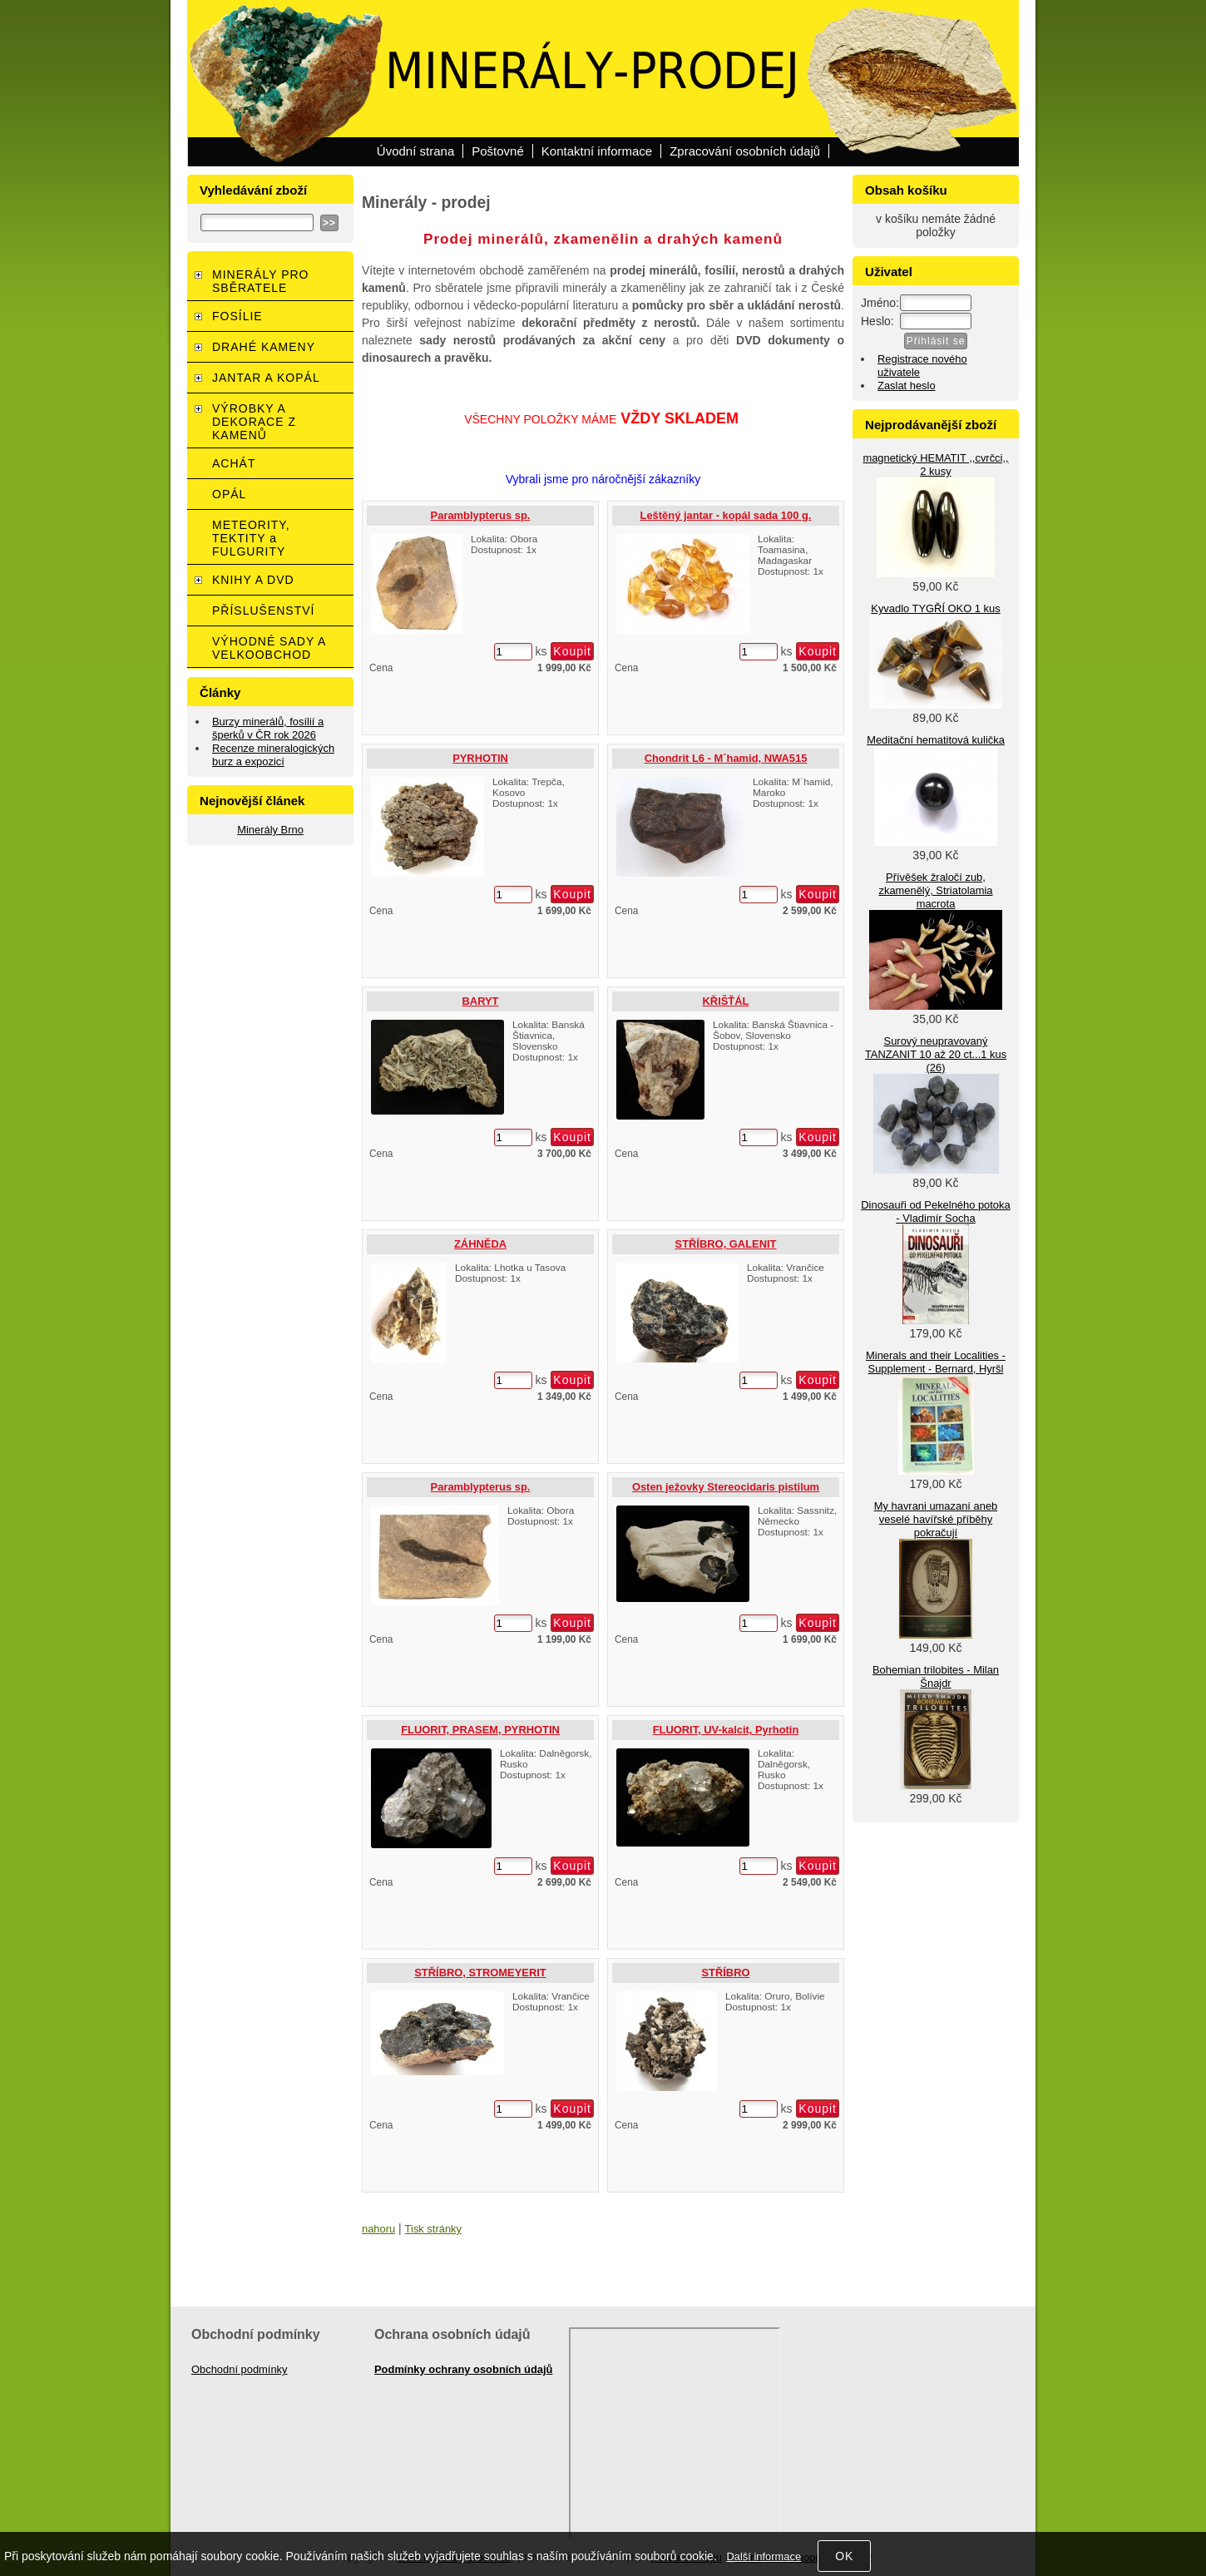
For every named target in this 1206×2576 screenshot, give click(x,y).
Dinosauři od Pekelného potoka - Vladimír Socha (935, 1211)
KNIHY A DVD (253, 579)
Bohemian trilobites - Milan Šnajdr (935, 1676)
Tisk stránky (433, 2228)
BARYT (480, 1001)
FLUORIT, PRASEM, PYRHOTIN (480, 1729)
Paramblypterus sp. (481, 515)
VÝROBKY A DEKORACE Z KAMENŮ (254, 422)
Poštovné (498, 151)
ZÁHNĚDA (480, 1244)
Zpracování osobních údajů (745, 151)
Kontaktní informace (596, 151)
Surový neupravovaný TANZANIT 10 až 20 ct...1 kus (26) (935, 1054)
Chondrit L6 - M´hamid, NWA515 (726, 758)
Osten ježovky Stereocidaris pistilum (725, 1487)
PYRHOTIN (480, 758)
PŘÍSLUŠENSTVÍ (263, 610)
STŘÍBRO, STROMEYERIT (480, 1972)
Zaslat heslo (906, 385)
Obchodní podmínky (239, 2369)
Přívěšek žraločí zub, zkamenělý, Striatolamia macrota (935, 890)
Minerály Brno (270, 829)
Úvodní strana (415, 151)
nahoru (378, 2228)
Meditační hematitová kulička (936, 740)
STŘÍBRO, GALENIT (726, 1244)
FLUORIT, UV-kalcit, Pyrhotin (726, 1729)
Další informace (763, 2556)
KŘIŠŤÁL (726, 1001)
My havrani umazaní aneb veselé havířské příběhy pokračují (936, 1519)
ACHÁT (233, 463)
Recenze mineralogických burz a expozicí (273, 755)
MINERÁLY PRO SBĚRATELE (260, 281)
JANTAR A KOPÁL (266, 377)
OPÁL (229, 494)
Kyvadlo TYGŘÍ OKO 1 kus (935, 608)
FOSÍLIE (237, 316)
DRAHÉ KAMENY (263, 347)
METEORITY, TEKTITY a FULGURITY (251, 538)
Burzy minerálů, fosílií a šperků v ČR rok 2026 (268, 728)
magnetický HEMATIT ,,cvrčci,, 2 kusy (935, 464)
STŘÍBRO (725, 1972)
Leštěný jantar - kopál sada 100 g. (726, 515)
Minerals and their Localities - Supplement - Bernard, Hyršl (936, 1362)
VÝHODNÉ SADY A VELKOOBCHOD (269, 648)
